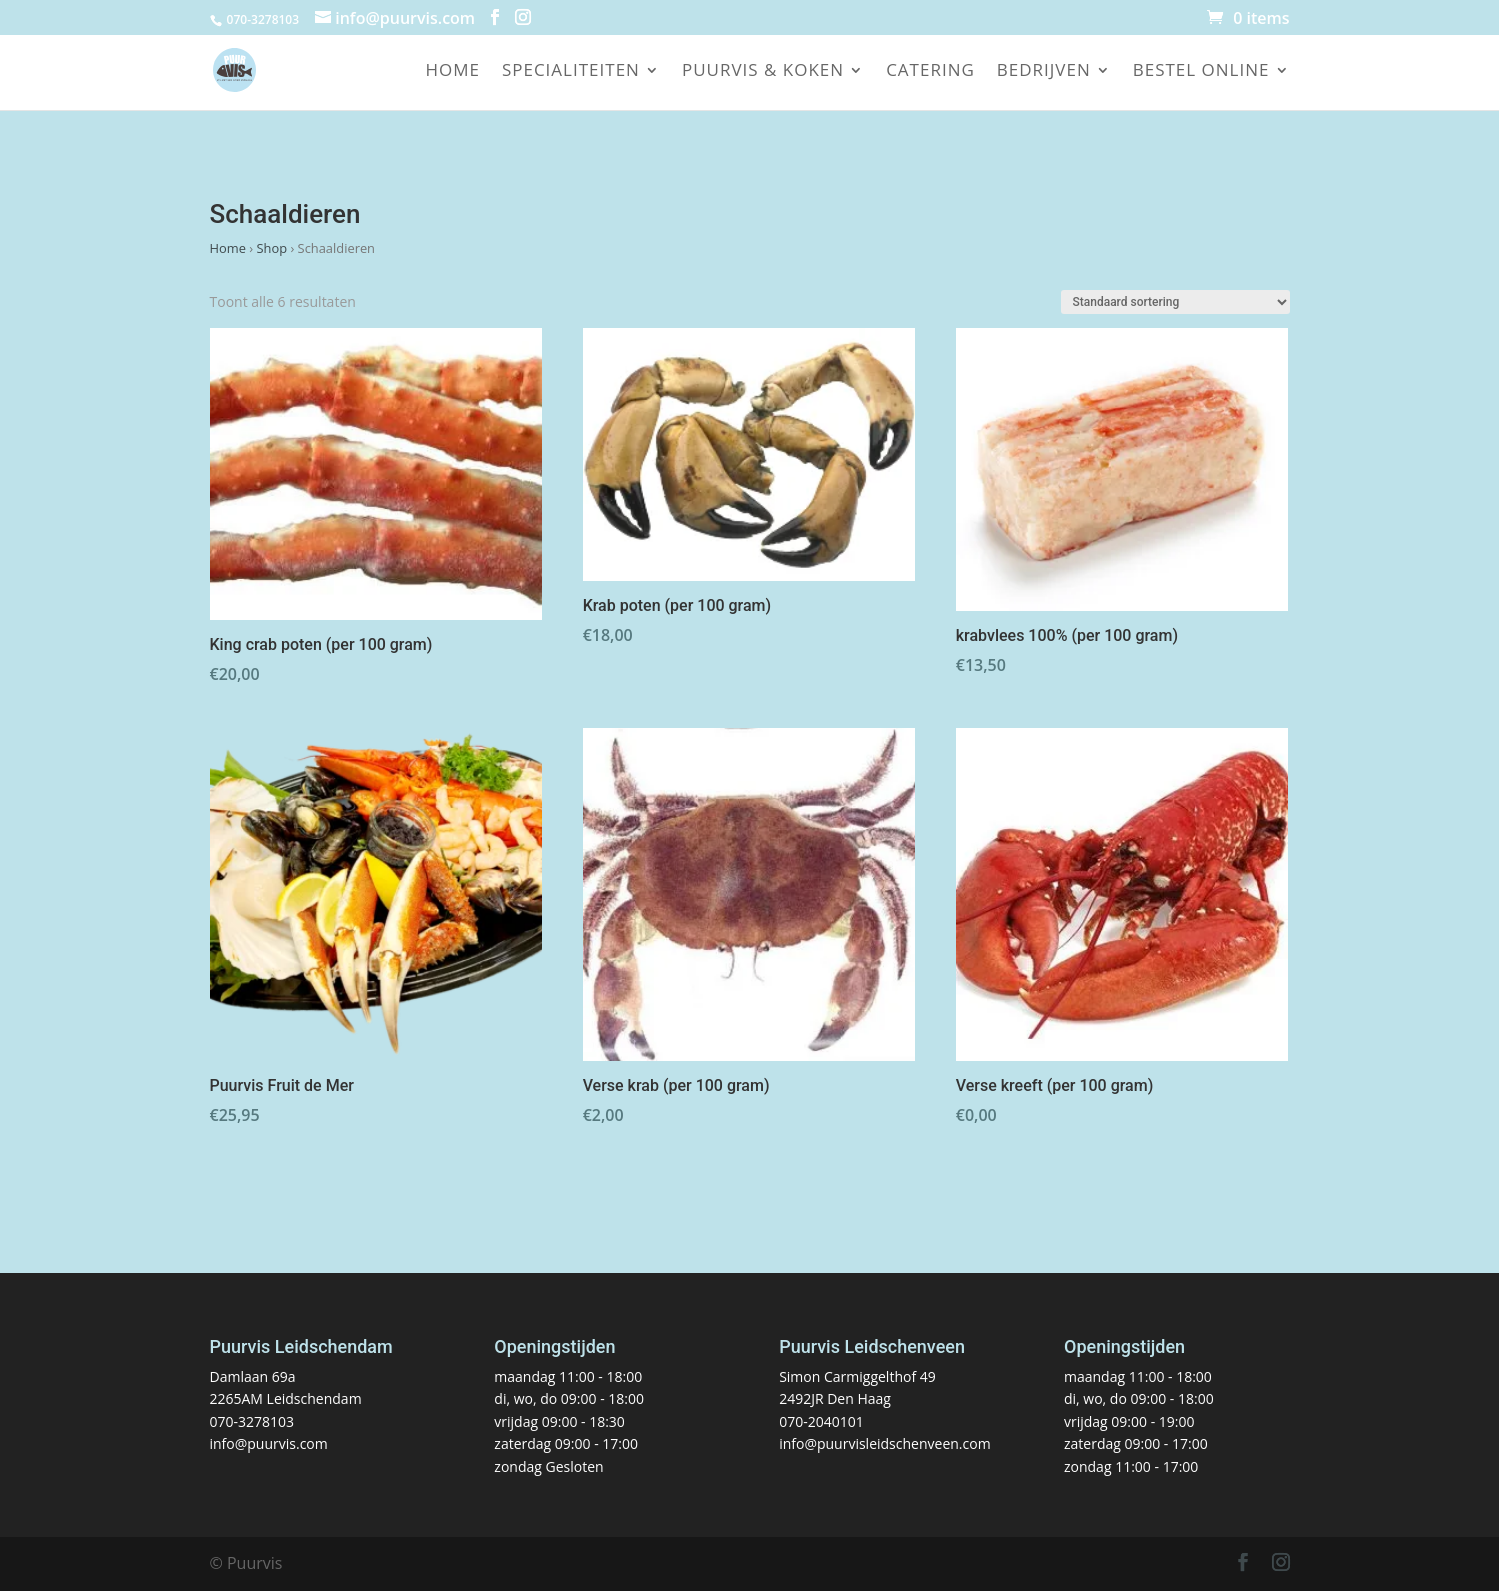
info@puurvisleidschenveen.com (884, 1443)
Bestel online (1201, 72)
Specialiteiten (571, 72)
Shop (271, 248)
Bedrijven (1044, 72)
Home (452, 72)
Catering (930, 72)
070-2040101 (821, 1421)
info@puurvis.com (269, 1443)
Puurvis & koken (763, 72)
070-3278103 (252, 1421)
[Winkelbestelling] (1175, 302)
